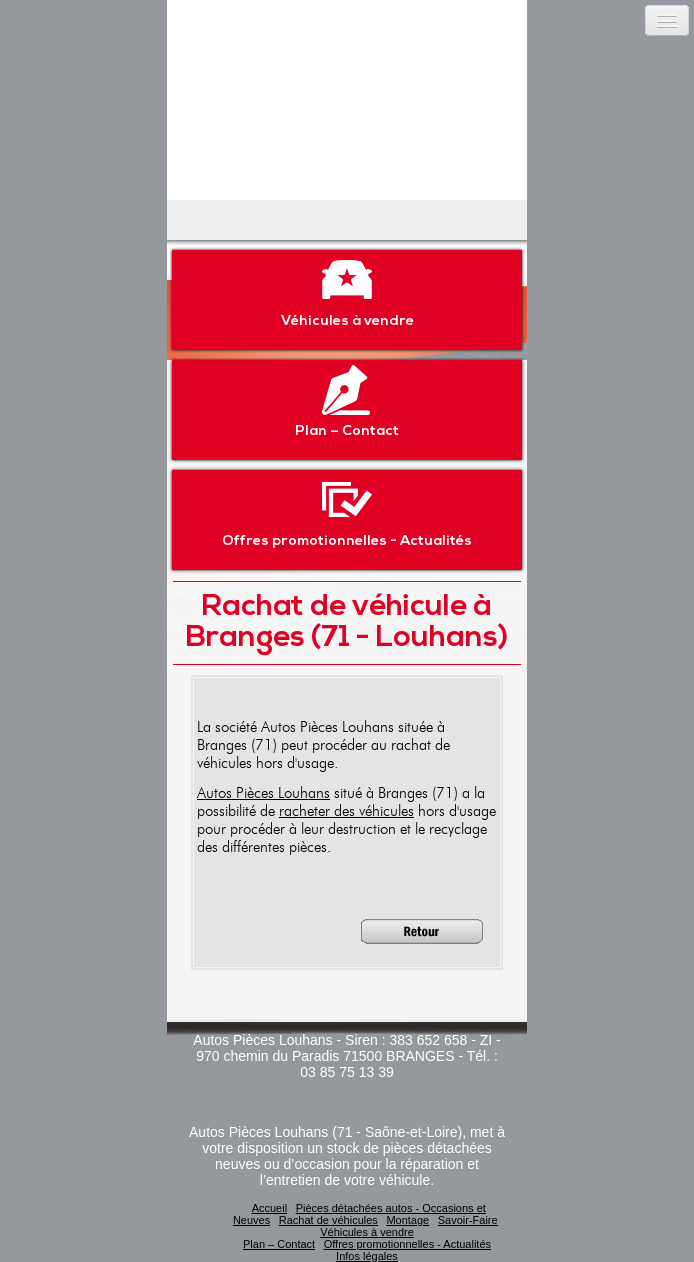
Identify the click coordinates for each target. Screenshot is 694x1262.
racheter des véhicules (346, 811)
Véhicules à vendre (347, 292)
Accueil (269, 1208)
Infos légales (367, 1256)
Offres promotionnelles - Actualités (347, 512)
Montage (407, 1220)
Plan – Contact (347, 402)
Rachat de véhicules (328, 1220)
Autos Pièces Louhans (263, 793)
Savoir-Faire (468, 1220)
